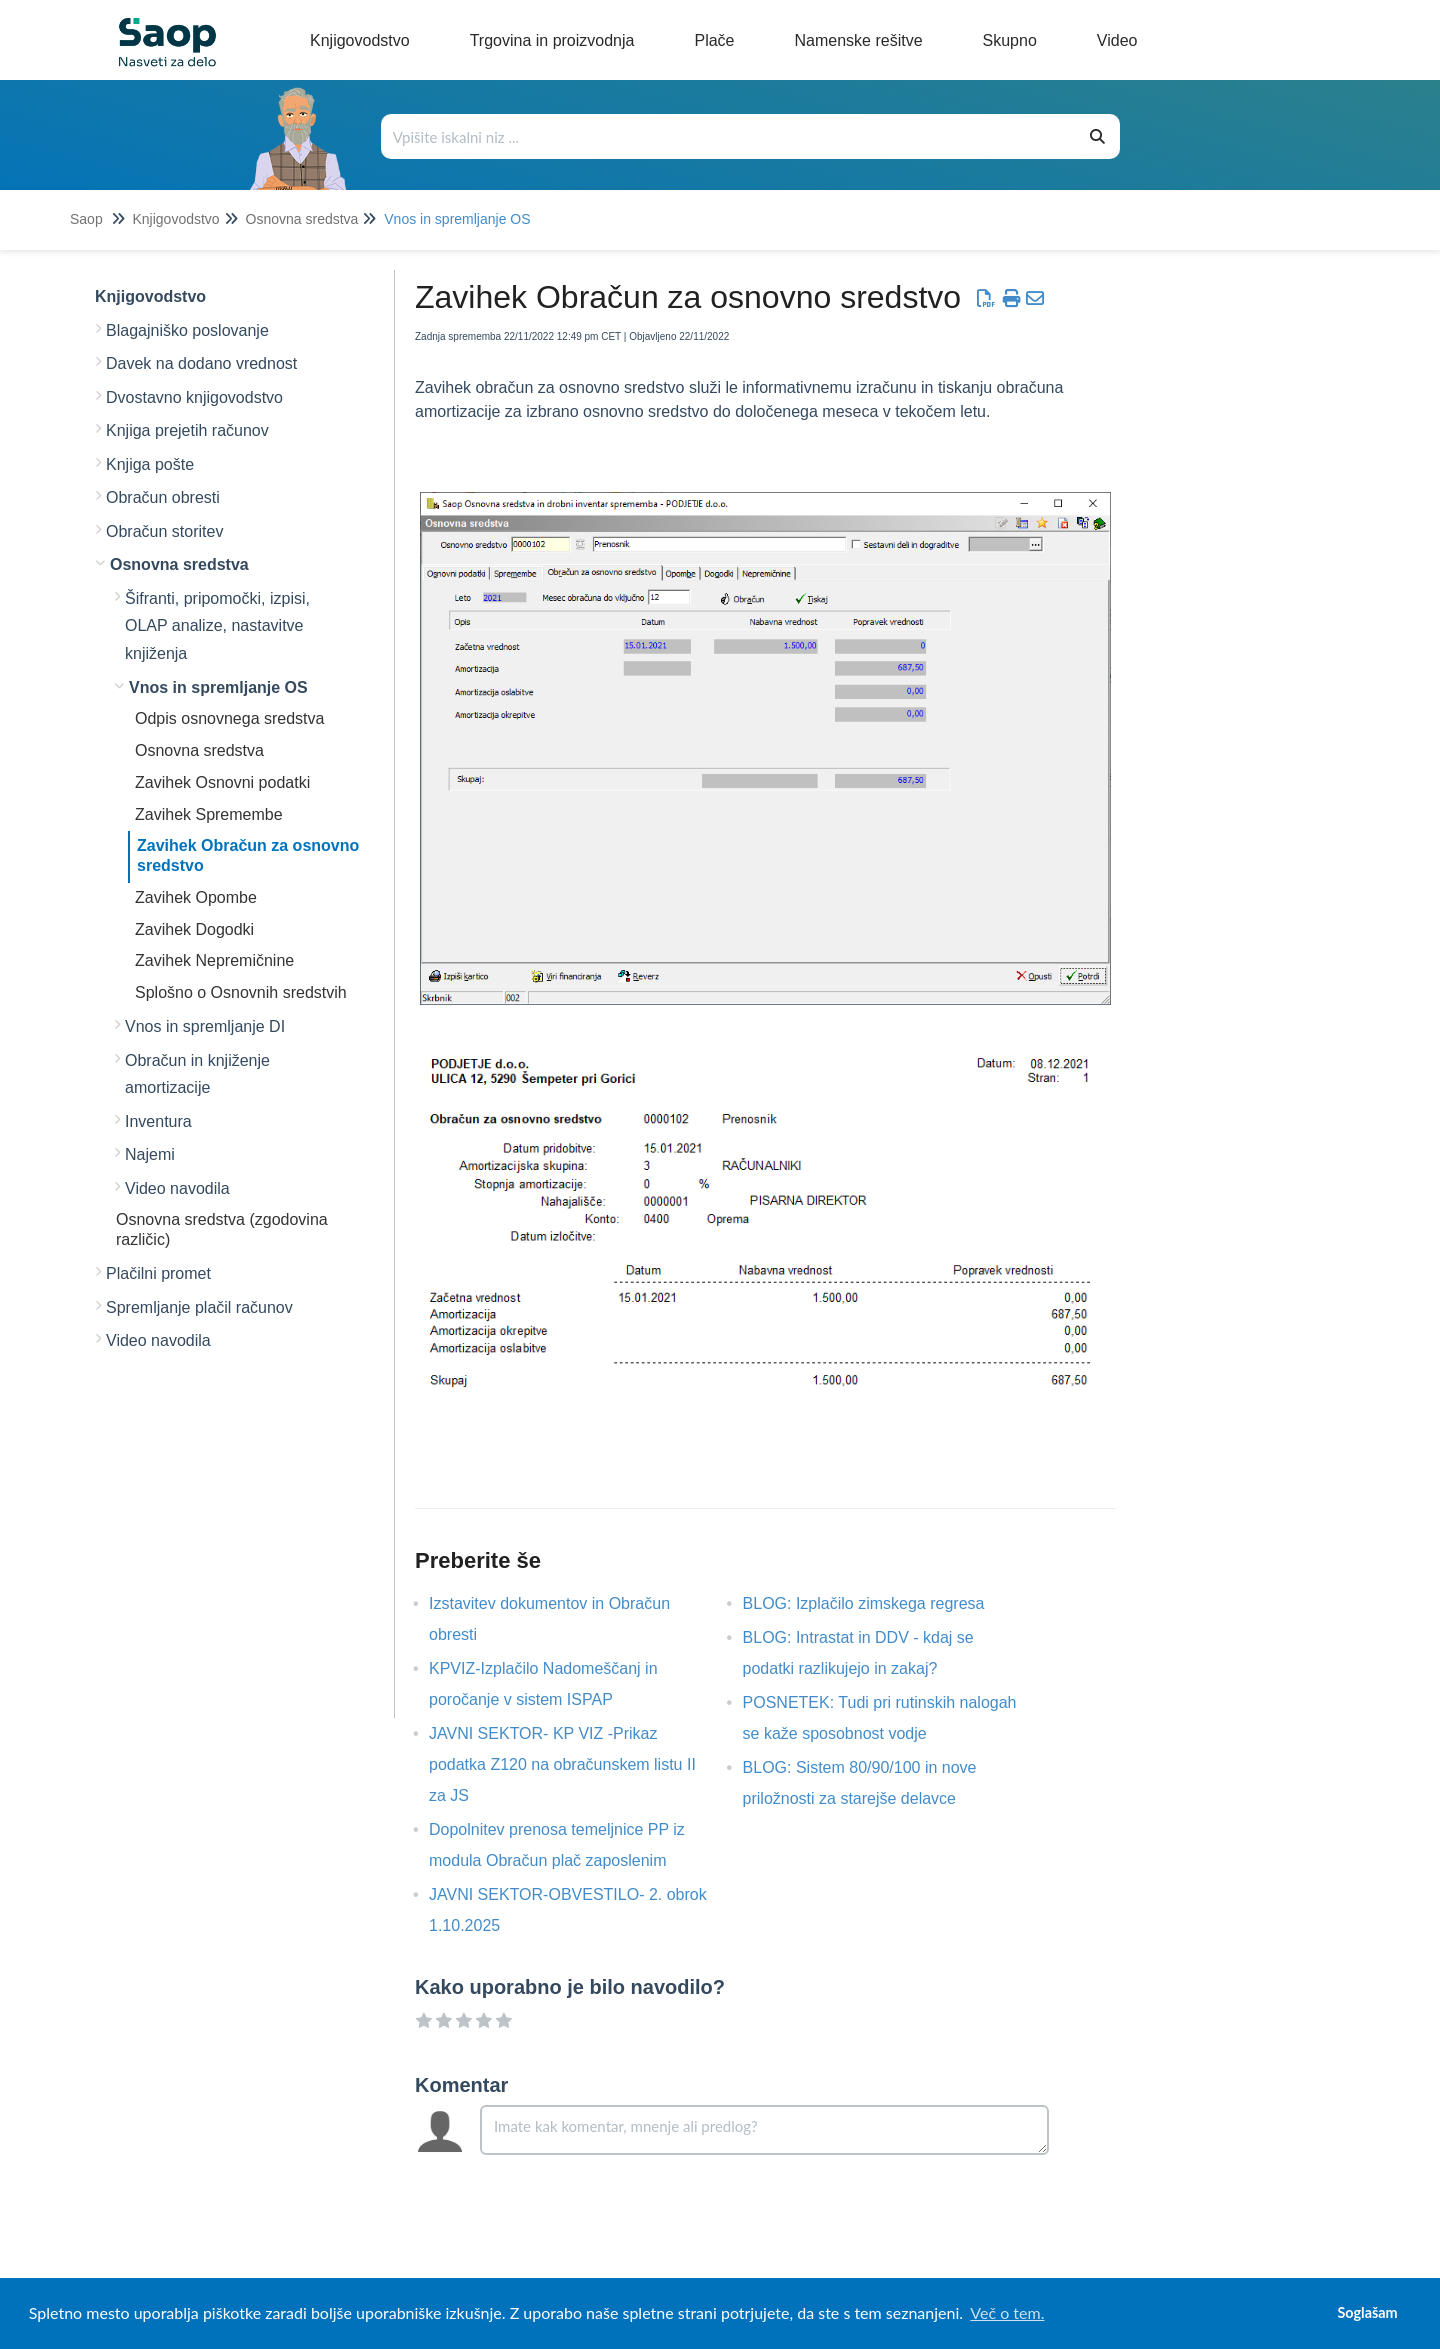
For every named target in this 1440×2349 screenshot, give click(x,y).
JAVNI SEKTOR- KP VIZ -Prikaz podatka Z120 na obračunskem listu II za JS (562, 1764)
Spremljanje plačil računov (199, 1307)
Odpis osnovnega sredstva (229, 718)
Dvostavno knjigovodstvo (194, 397)
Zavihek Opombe (196, 897)
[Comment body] (764, 2130)
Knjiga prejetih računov (187, 430)
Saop (86, 219)
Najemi (150, 1154)
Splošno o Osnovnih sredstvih (241, 992)
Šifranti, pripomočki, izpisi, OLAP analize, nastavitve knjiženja (217, 626)
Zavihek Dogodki (194, 929)
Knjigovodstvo (175, 219)
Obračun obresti (163, 497)
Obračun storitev (164, 531)
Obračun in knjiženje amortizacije (197, 1074)
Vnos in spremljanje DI (205, 1026)
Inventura (158, 1121)
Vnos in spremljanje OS (457, 219)
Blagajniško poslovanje (187, 330)
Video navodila (177, 1188)
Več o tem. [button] (1007, 2312)
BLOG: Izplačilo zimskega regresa (879, 1603)
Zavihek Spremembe (209, 814)
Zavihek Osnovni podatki (222, 782)
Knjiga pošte (150, 464)
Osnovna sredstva (302, 219)
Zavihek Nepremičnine (214, 960)
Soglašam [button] (1367, 2312)
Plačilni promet (158, 1273)
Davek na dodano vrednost (201, 363)
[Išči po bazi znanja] (729, 136)
